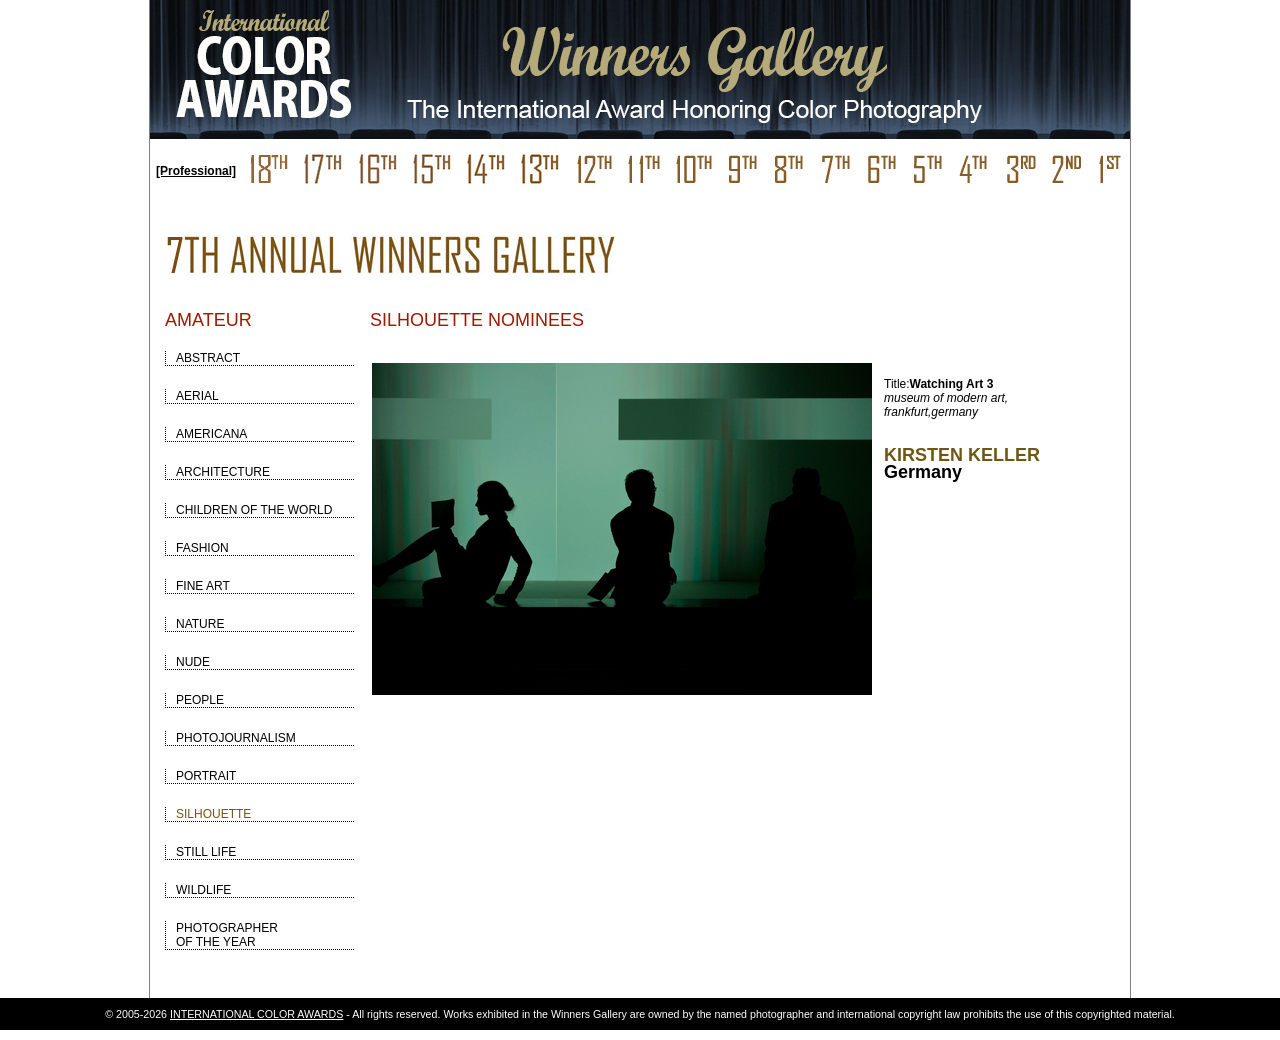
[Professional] (196, 171)
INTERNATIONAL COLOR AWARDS (256, 1014)
